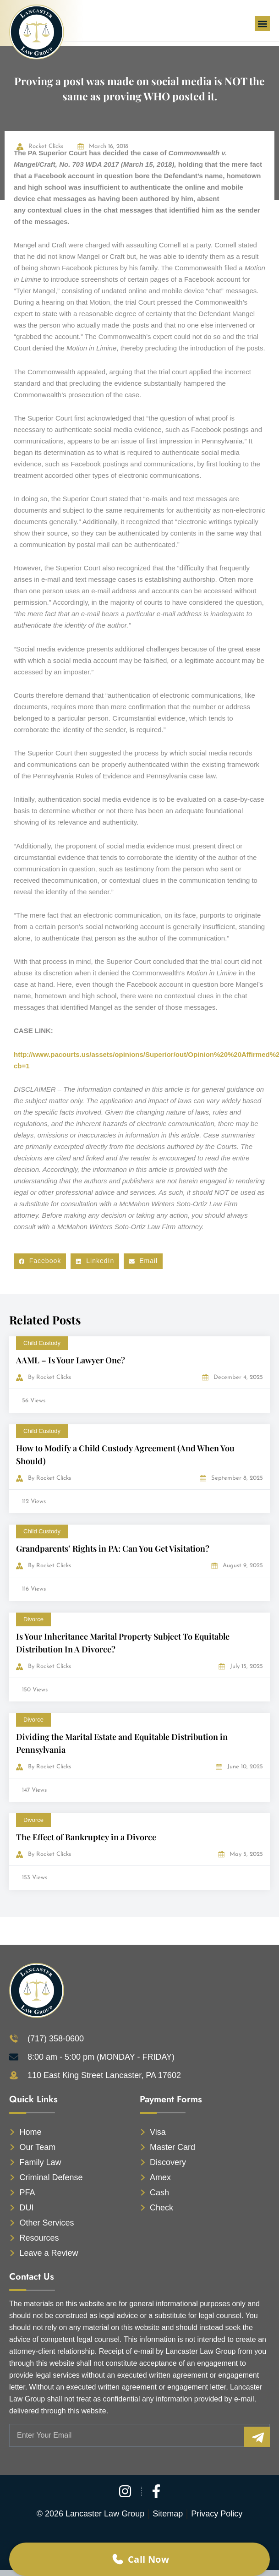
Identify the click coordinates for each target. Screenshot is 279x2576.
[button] (262, 23)
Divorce (33, 1619)
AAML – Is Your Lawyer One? (70, 1360)
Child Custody (41, 1343)
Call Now (140, 2559)
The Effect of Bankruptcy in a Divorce (86, 1837)
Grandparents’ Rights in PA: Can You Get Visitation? (112, 1548)
